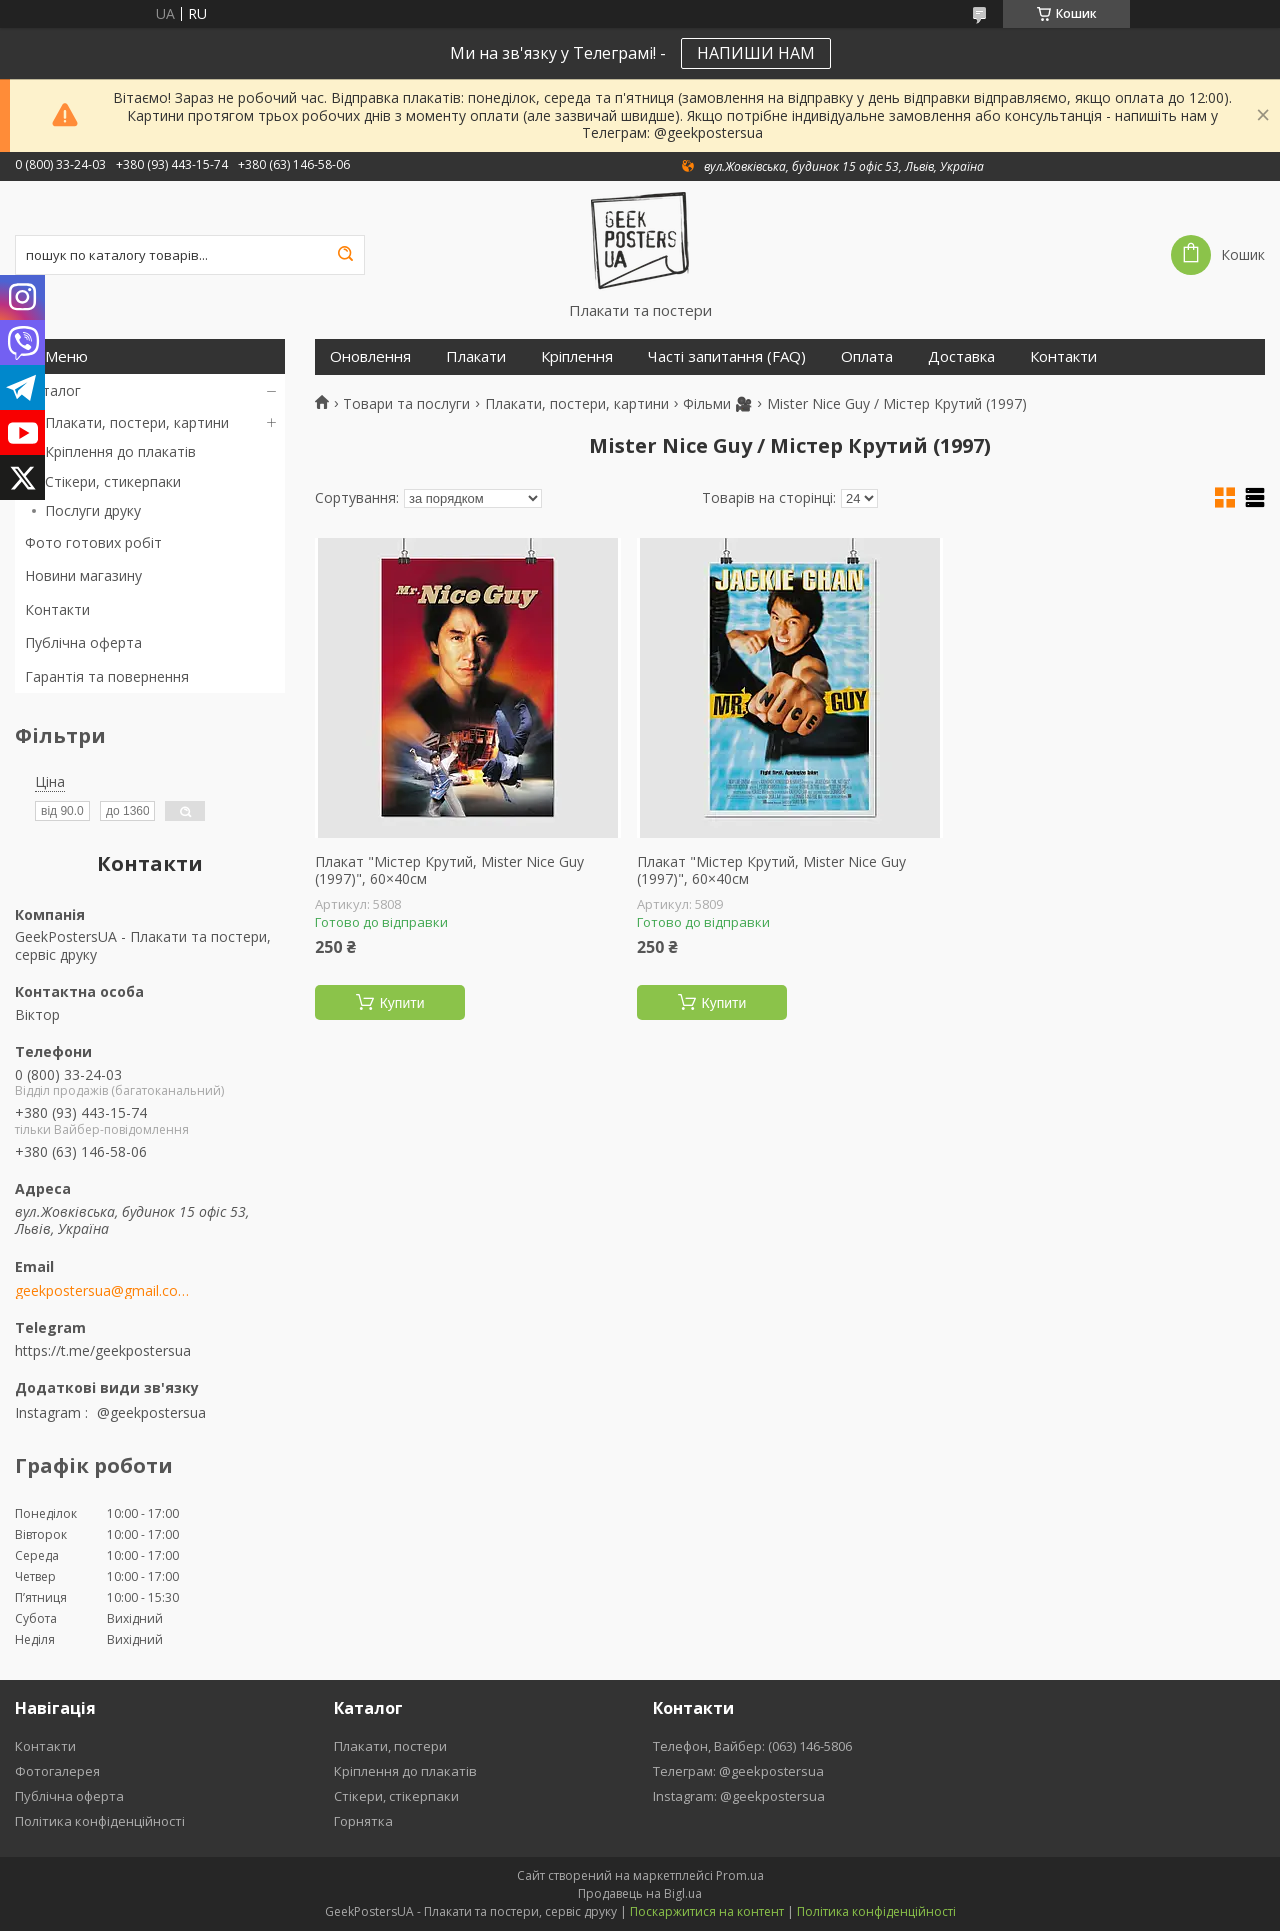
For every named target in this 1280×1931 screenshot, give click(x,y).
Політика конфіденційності (100, 1821)
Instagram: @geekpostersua (739, 1796)
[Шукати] (345, 255)
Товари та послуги (406, 404)
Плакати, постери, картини (137, 422)
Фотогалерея (57, 1771)
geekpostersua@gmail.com (102, 1291)
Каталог (53, 390)
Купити (402, 1003)
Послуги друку (93, 510)
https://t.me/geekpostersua (103, 1350)
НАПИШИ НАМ (756, 53)
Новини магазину (83, 575)
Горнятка (363, 1821)
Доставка (961, 356)
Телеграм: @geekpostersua (738, 1771)
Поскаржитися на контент (707, 1911)
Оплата (867, 356)
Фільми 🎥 (717, 404)
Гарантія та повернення (107, 676)
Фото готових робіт (93, 542)
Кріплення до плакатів (120, 451)
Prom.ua (740, 1875)
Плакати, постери (390, 1746)
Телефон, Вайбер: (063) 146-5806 (752, 1746)
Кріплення (577, 356)
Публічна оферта (83, 642)
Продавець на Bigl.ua (640, 1893)
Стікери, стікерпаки (396, 1796)
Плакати (476, 356)
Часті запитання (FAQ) (727, 356)
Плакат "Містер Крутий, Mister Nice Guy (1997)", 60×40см (449, 870)
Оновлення (370, 356)
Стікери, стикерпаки (113, 481)
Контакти (57, 609)
